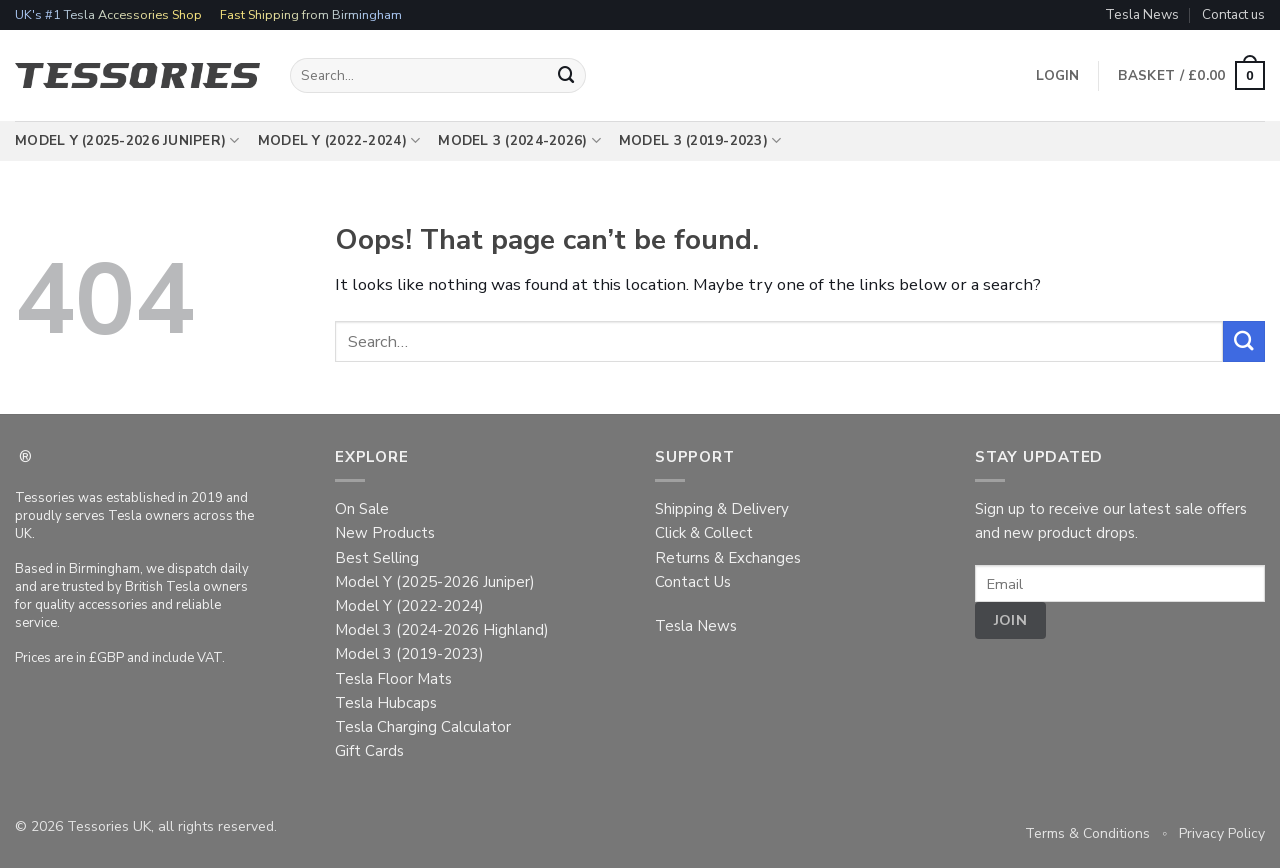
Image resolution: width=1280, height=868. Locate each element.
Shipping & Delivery (722, 509)
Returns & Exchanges (728, 558)
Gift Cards (369, 751)
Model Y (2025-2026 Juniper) (127, 141)
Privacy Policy (1222, 833)
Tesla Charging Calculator (423, 727)
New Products (385, 533)
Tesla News (1142, 14)
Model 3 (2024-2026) (519, 141)
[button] (1191, 76)
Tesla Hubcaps (386, 703)
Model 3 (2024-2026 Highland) (442, 630)
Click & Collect (704, 533)
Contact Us (693, 582)
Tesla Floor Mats (393, 679)
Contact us (1233, 14)
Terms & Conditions (1087, 833)
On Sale (362, 509)
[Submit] (567, 75)
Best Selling (377, 558)
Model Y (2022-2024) (339, 141)
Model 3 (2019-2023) (700, 141)
